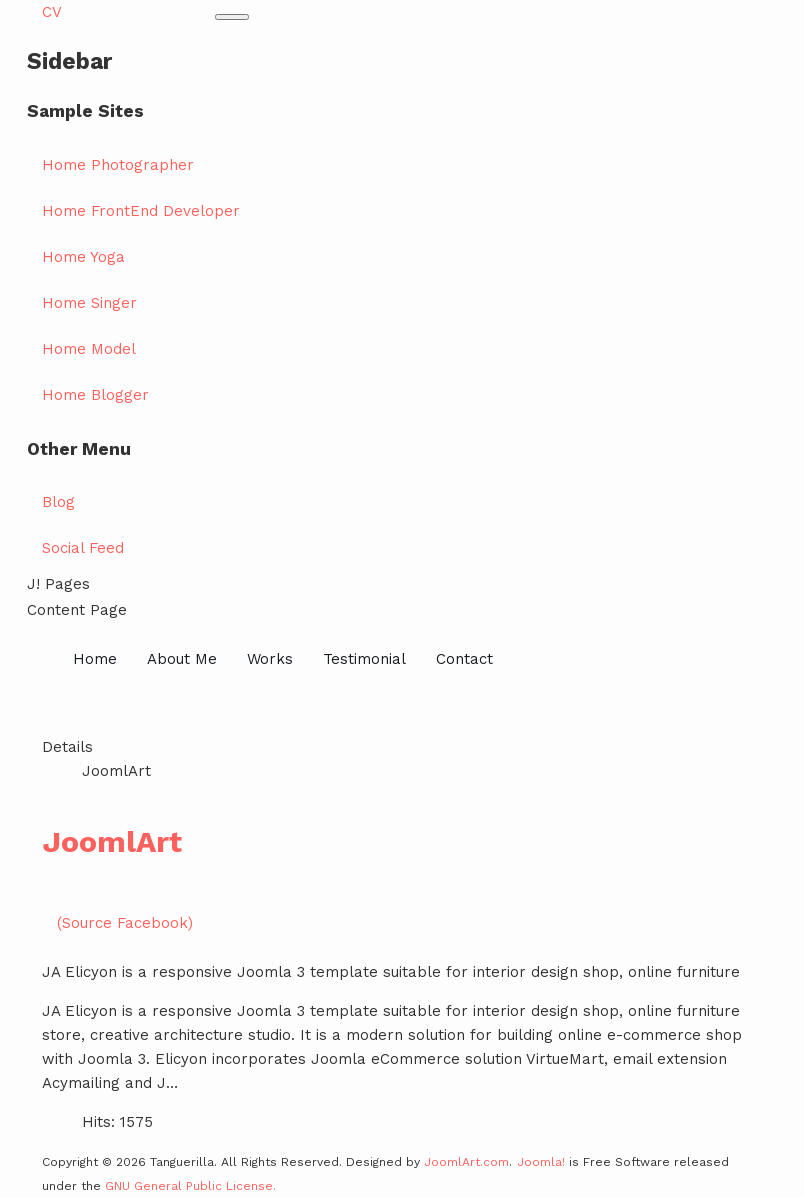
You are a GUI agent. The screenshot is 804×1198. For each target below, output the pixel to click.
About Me (182, 659)
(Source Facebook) (125, 923)
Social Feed (83, 548)
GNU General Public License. (190, 1186)
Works (270, 659)
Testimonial (364, 659)
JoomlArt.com (466, 1162)
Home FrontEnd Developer (141, 211)
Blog (58, 502)
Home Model (89, 349)
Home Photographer (118, 165)
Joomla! (541, 1162)
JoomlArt (112, 841)
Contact (464, 659)
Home (95, 659)
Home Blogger (95, 395)
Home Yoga (83, 257)
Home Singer (89, 303)
